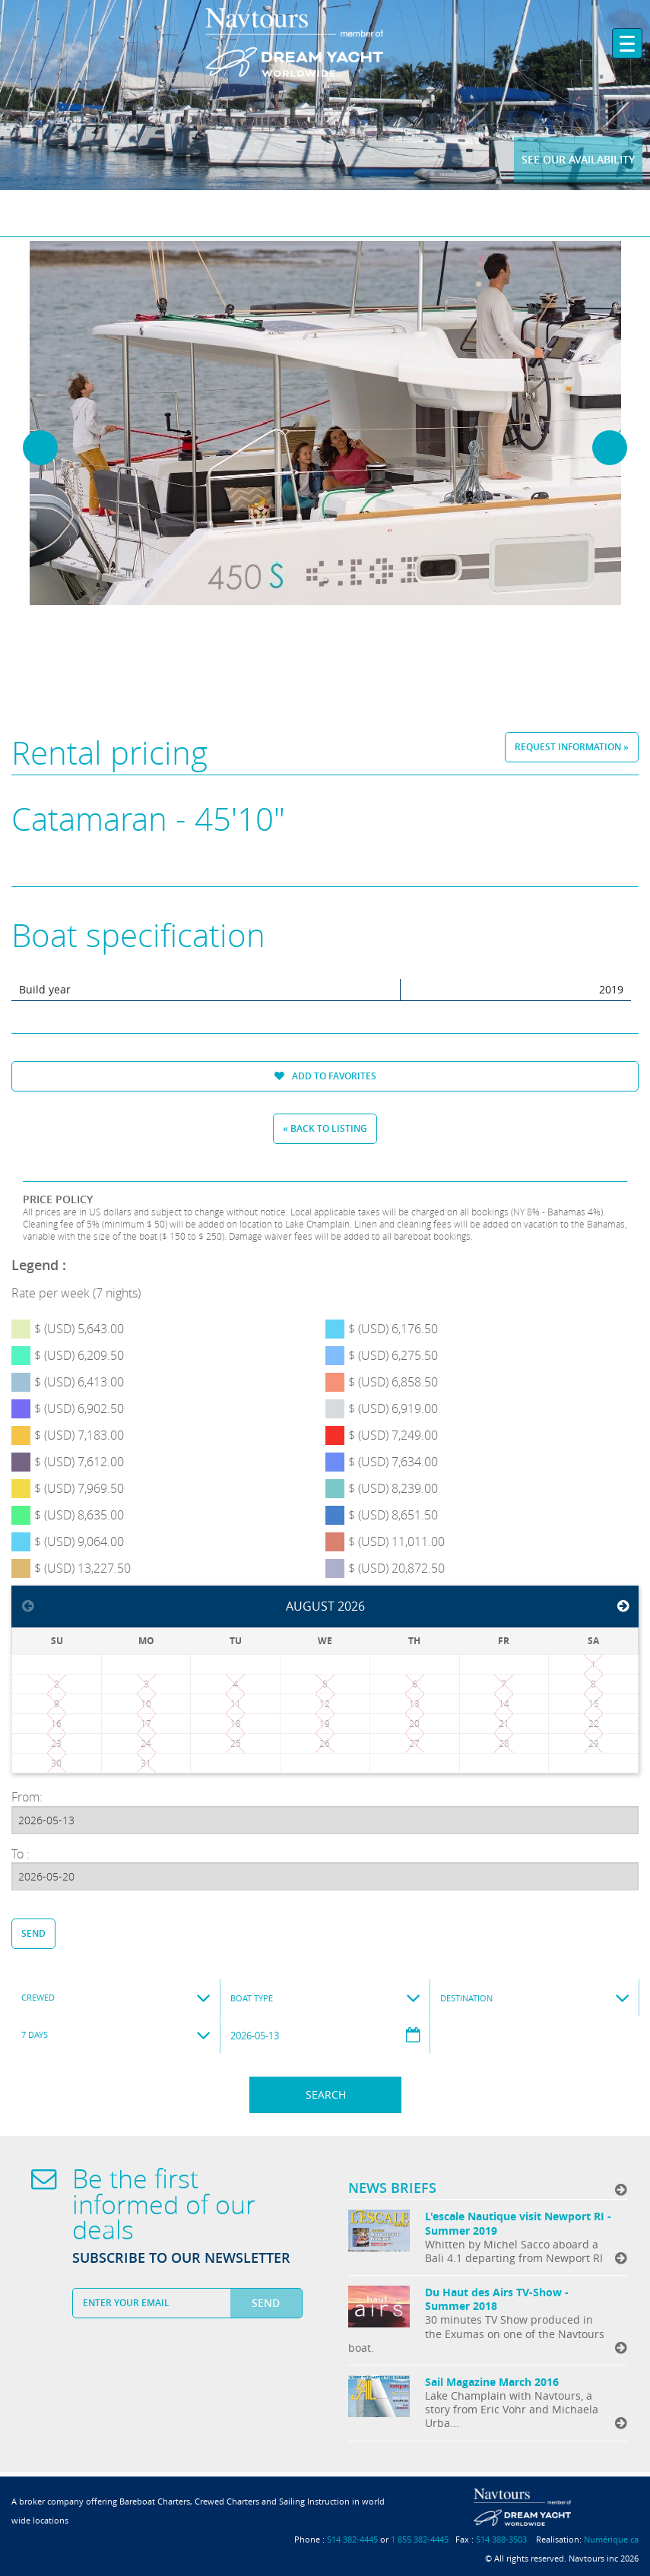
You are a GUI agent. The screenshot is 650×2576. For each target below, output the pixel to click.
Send (33, 1933)
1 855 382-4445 (420, 2539)
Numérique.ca (611, 2539)
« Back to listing (325, 1128)
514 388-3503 (501, 2539)
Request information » (572, 746)
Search (326, 2094)
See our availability (578, 159)
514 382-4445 (352, 2539)
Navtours (325, 42)
